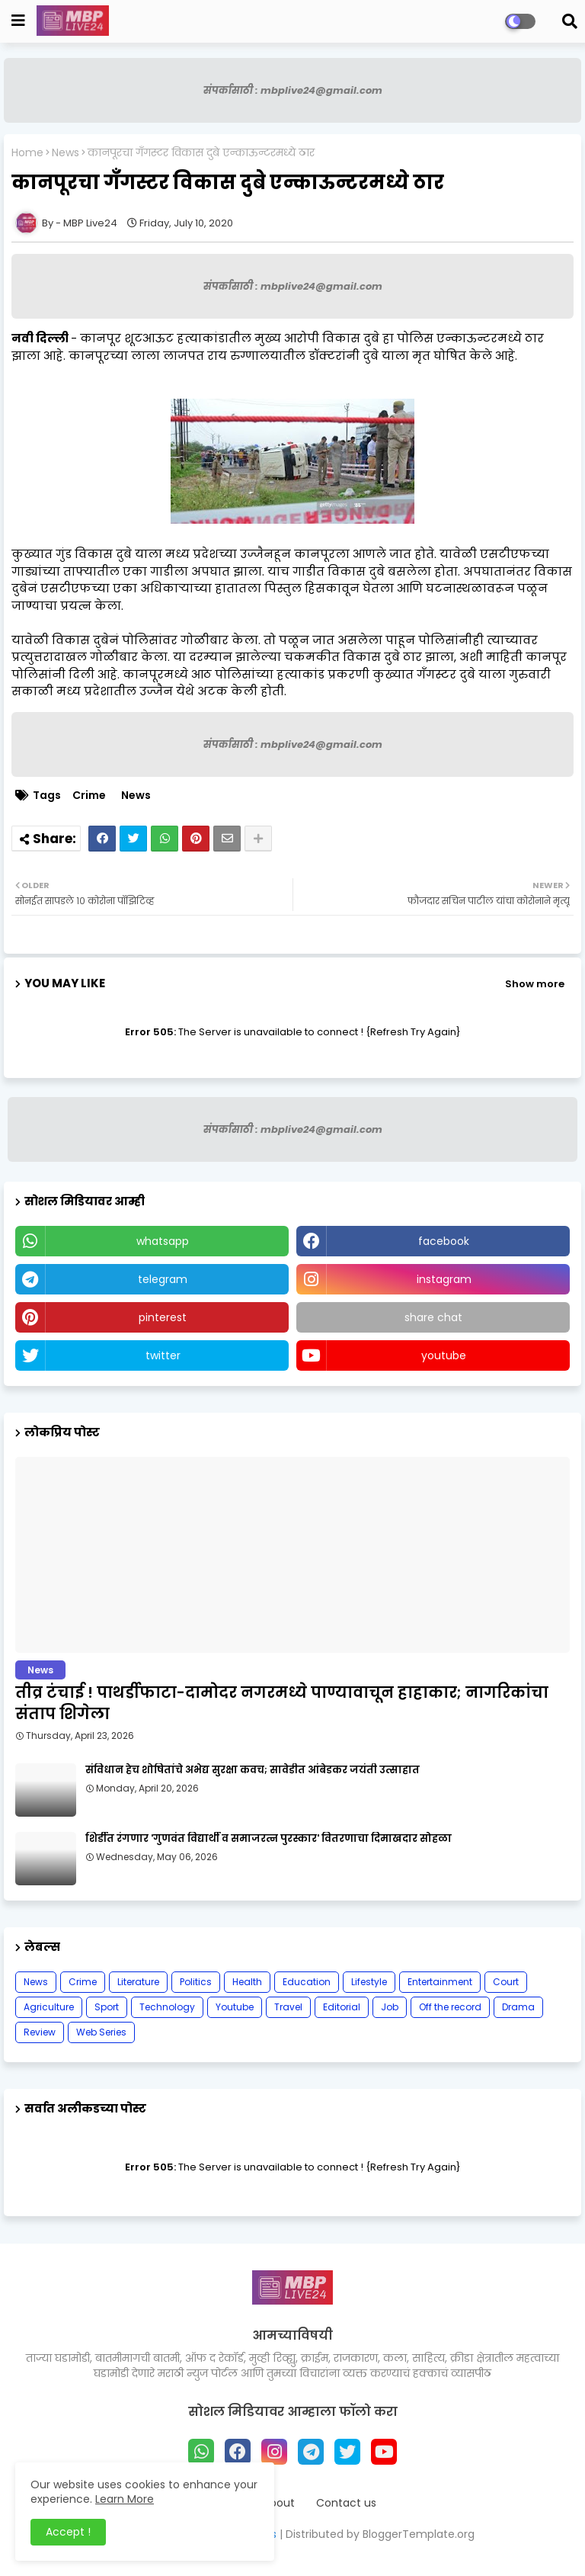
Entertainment (440, 1981)
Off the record (450, 2006)
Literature (138, 1981)
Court (506, 1981)
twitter (163, 1355)
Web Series (101, 2032)
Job (389, 2006)
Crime (89, 795)
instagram (444, 1279)
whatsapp (162, 1241)
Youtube (235, 2006)
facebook (443, 1241)
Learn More (124, 2499)
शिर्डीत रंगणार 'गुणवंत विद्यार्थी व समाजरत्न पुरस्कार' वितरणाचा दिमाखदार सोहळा (268, 1839)
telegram (162, 1279)
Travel (288, 2006)
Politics (196, 1981)
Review (40, 2032)
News (65, 153)
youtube (443, 1355)
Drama (518, 2006)
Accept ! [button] (68, 2531)
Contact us (346, 2503)
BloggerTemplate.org (419, 2534)
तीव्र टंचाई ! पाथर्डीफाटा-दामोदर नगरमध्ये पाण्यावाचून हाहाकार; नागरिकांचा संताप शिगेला (281, 1703)
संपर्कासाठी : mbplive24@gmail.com (292, 90)
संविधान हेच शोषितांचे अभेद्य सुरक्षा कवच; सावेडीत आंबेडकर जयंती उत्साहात (252, 1770)
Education (307, 1981)
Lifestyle (369, 1981)
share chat (433, 1317)
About (279, 2503)
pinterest (163, 1317)
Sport (106, 2006)
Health (247, 1981)
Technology (167, 2006)
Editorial (341, 2006)
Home (27, 153)
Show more (534, 984)
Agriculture (49, 2006)
